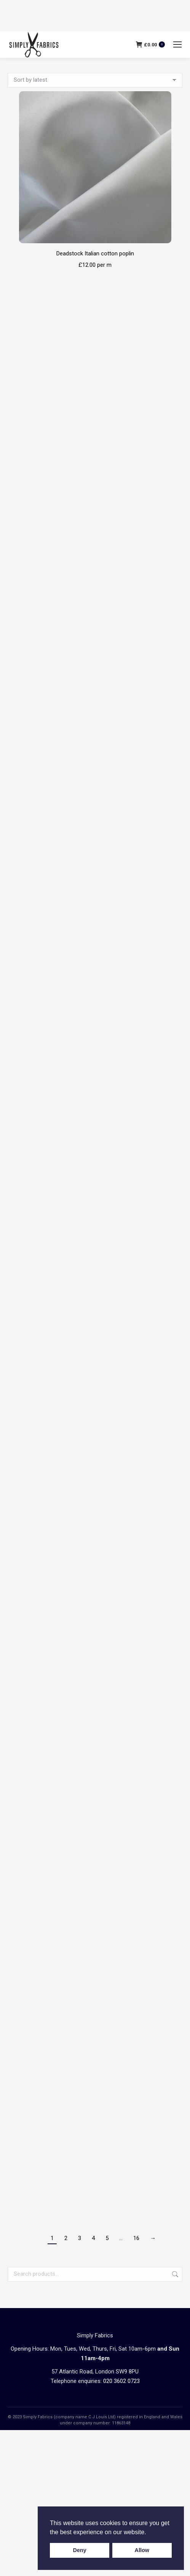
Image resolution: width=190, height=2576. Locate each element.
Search (174, 2274)
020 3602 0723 (121, 2381)
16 (136, 2238)
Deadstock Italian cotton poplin (95, 253)
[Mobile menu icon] (177, 44)
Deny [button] (79, 2550)
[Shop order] (95, 80)
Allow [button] (142, 2550)
